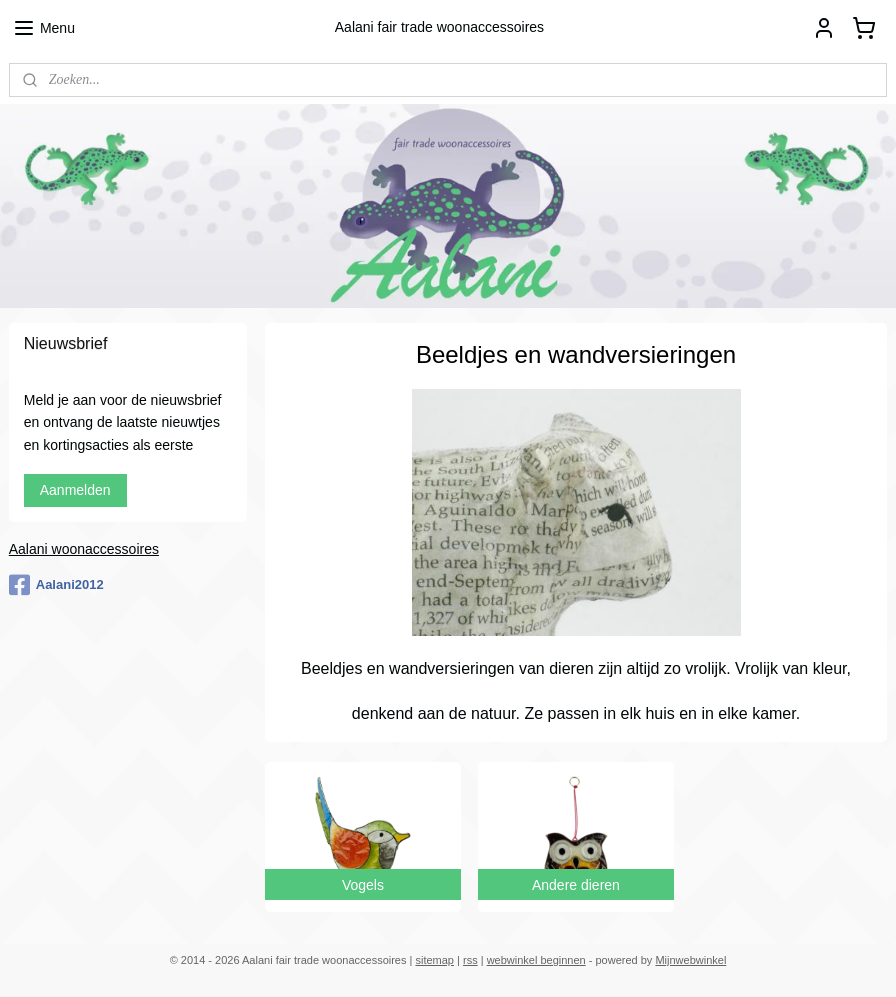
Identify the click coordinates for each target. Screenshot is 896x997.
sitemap (434, 960)
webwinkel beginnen (536, 960)
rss (470, 960)
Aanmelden (75, 490)
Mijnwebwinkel (690, 960)
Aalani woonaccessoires (84, 549)
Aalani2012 (56, 585)
